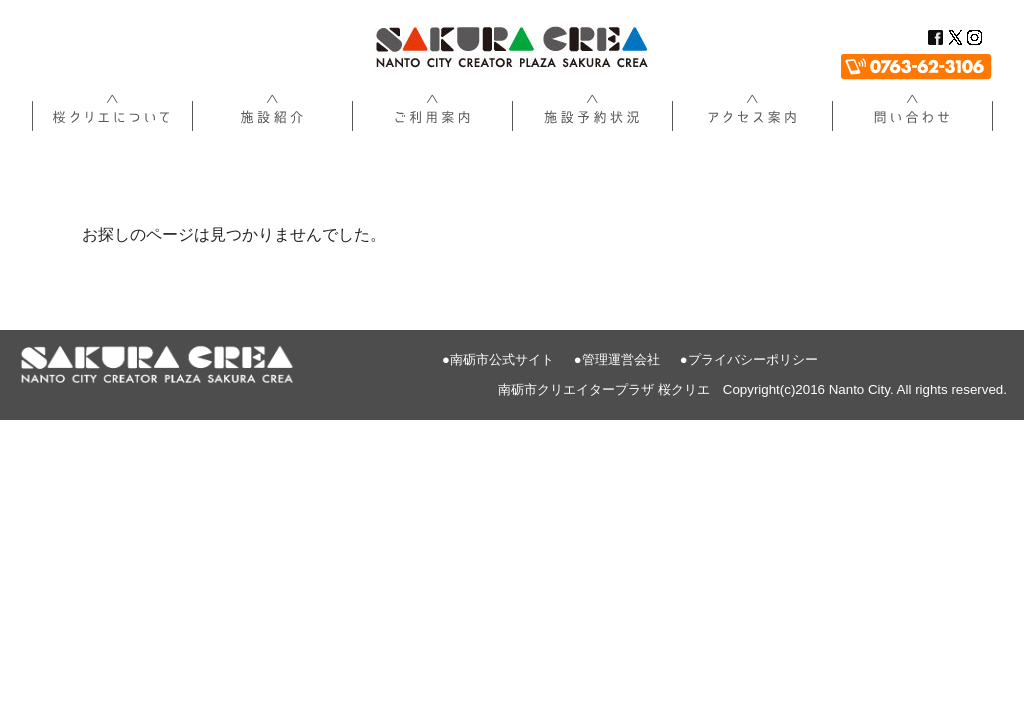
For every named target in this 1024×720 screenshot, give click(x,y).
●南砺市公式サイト (498, 359)
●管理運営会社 (617, 359)
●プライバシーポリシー (749, 359)
